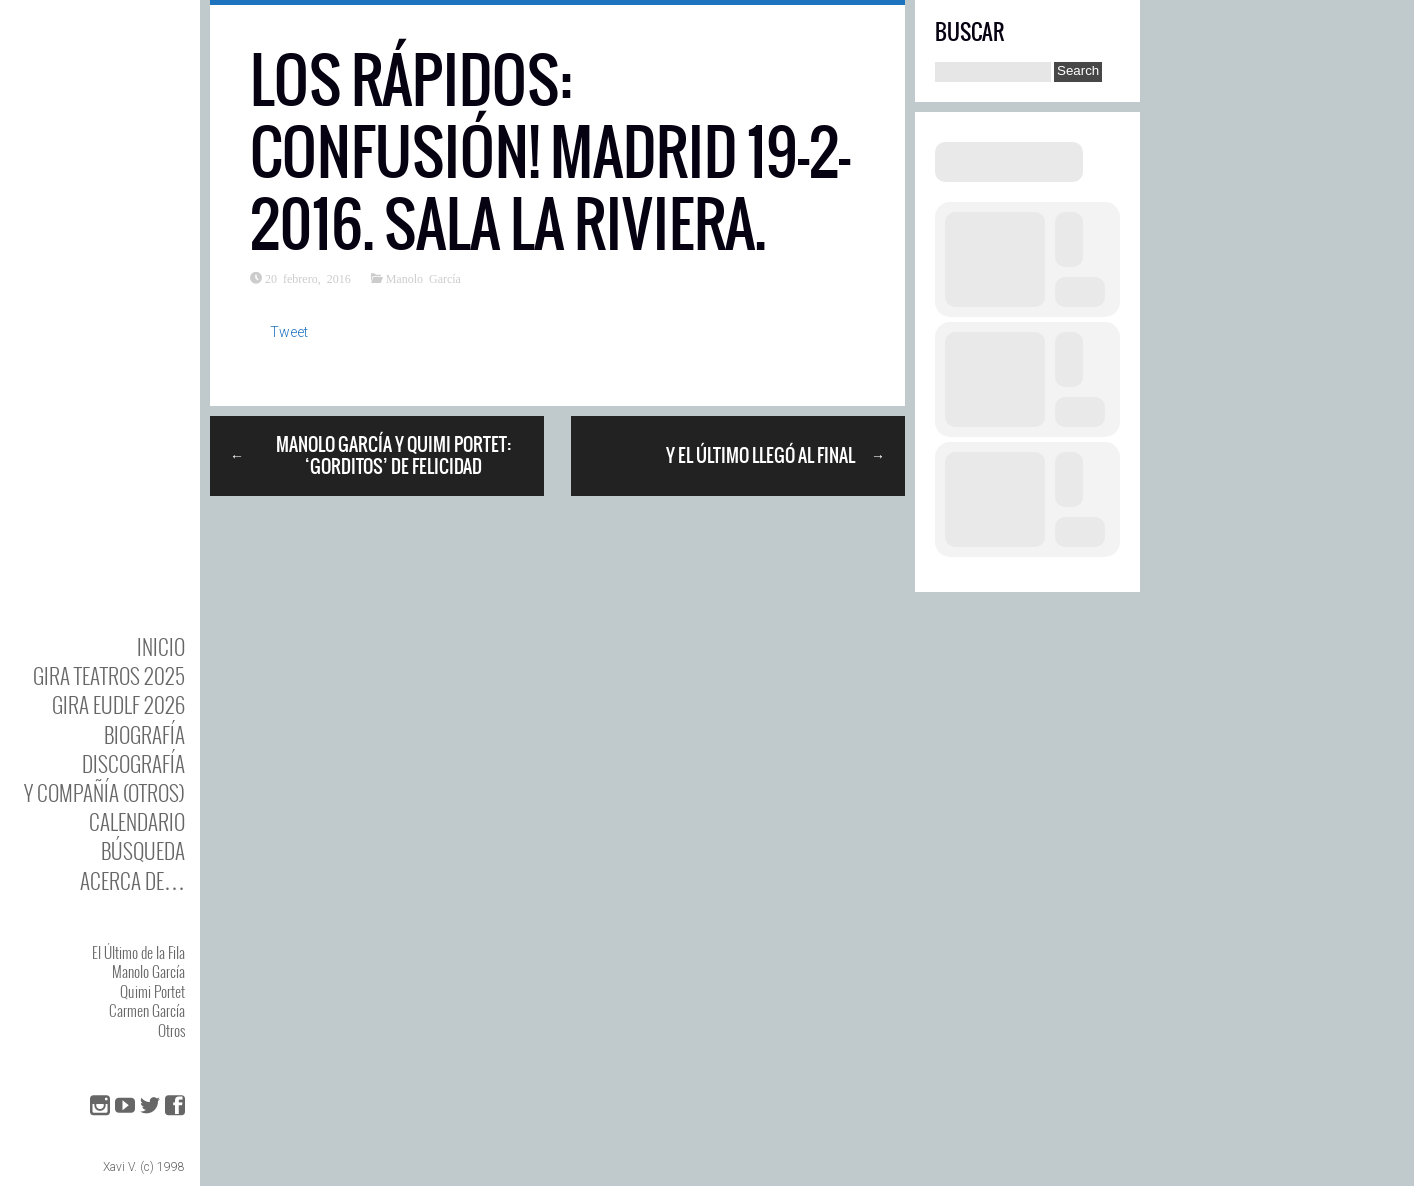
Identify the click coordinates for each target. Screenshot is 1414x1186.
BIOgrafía (144, 734)
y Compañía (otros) (104, 792)
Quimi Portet (152, 991)
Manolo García (148, 971)
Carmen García (147, 1010)
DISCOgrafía (133, 763)
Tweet (289, 332)
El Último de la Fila (138, 952)
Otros (171, 1030)
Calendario (137, 821)
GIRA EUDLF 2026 (118, 704)
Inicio (161, 646)
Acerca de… (132, 880)
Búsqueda (143, 850)
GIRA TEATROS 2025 (109, 675)
